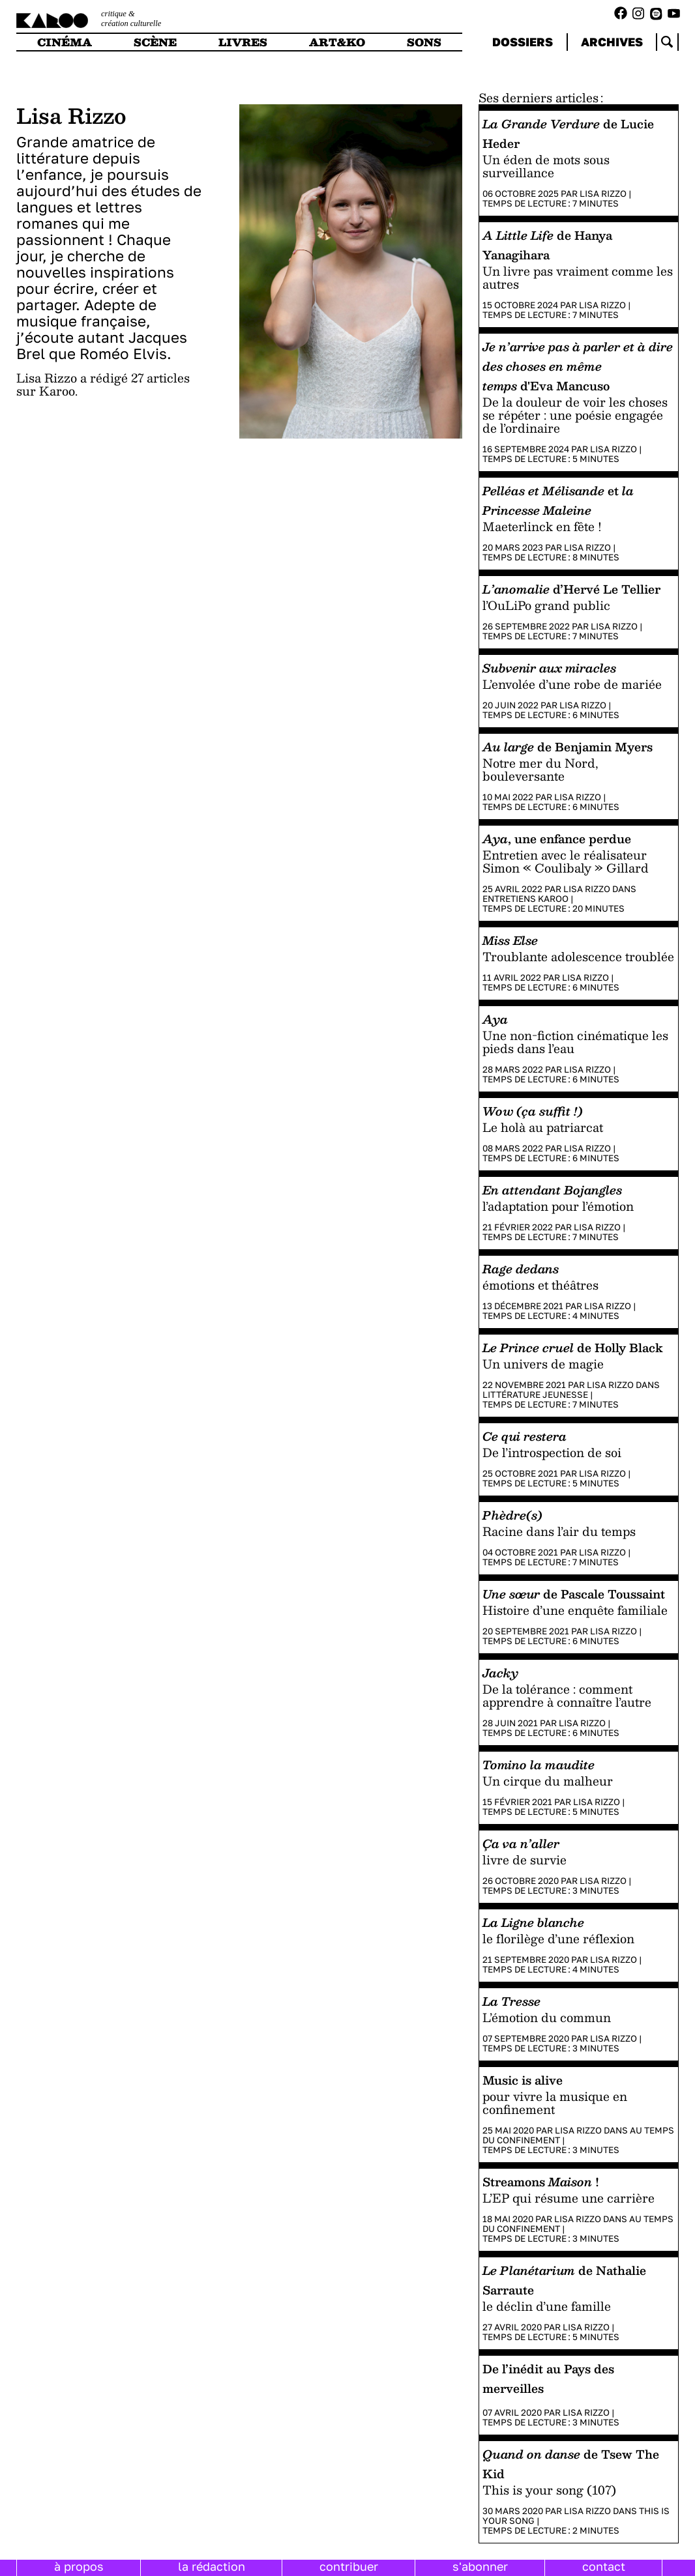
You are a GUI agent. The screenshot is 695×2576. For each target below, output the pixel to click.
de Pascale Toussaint (573, 1593)
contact (603, 2566)
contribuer (348, 2566)
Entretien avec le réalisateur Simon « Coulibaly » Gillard (565, 861)
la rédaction (211, 2566)
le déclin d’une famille (546, 2306)
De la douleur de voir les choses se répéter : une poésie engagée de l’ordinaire (575, 415)
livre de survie (524, 1859)
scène (155, 42)
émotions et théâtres (540, 1285)
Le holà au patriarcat (542, 1127)
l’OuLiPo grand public (546, 605)
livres (242, 42)
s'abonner (480, 2566)
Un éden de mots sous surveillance (546, 165)
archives (612, 42)
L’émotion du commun (546, 2017)
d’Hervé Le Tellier (571, 588)
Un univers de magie (543, 1363)
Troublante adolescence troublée (578, 956)
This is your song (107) (549, 2490)
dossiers (522, 42)
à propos (79, 2566)
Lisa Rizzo (603, 193)
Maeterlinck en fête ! (542, 526)
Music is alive (522, 2079)
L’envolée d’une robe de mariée (572, 684)
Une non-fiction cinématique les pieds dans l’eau (575, 1041)
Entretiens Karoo (525, 898)
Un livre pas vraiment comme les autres (577, 277)
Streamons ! (540, 2181)
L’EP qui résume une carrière (568, 2198)
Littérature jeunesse (535, 1394)
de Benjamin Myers (567, 746)
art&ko (337, 42)
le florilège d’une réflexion (558, 1938)
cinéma (64, 42)
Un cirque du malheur (547, 1781)
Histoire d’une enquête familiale (575, 1610)
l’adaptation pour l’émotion (558, 1206)
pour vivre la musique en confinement (554, 2102)
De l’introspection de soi (551, 1452)
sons (424, 42)
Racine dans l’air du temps (559, 1531)
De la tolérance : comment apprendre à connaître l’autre (566, 1695)
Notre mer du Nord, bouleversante (540, 769)
